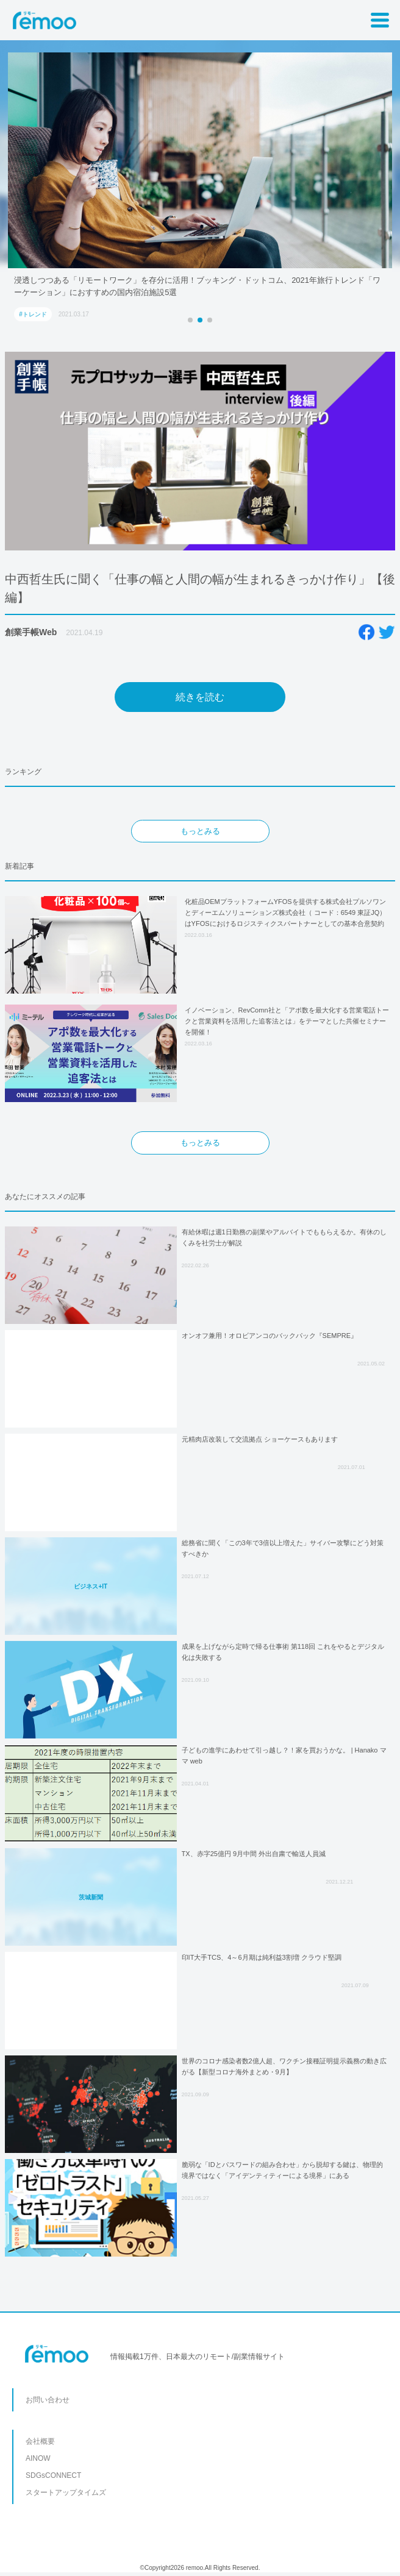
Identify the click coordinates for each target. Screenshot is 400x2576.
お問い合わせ (48, 2400)
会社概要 (40, 2441)
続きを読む (200, 697)
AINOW (38, 2458)
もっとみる (200, 831)
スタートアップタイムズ (66, 2492)
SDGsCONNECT (53, 2475)
